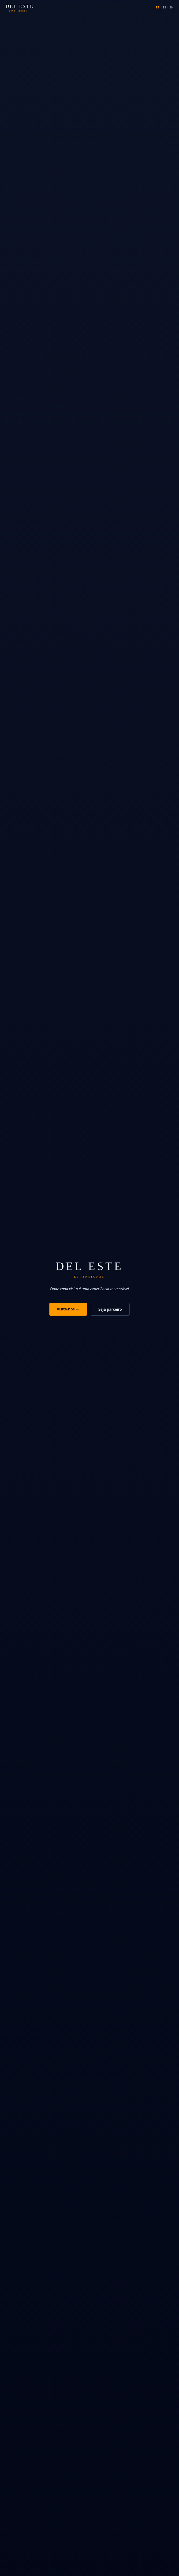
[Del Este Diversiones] (20, 7)
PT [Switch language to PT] (157, 7)
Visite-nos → (68, 1309)
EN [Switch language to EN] (171, 7)
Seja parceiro (110, 1309)
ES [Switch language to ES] (164, 7)
